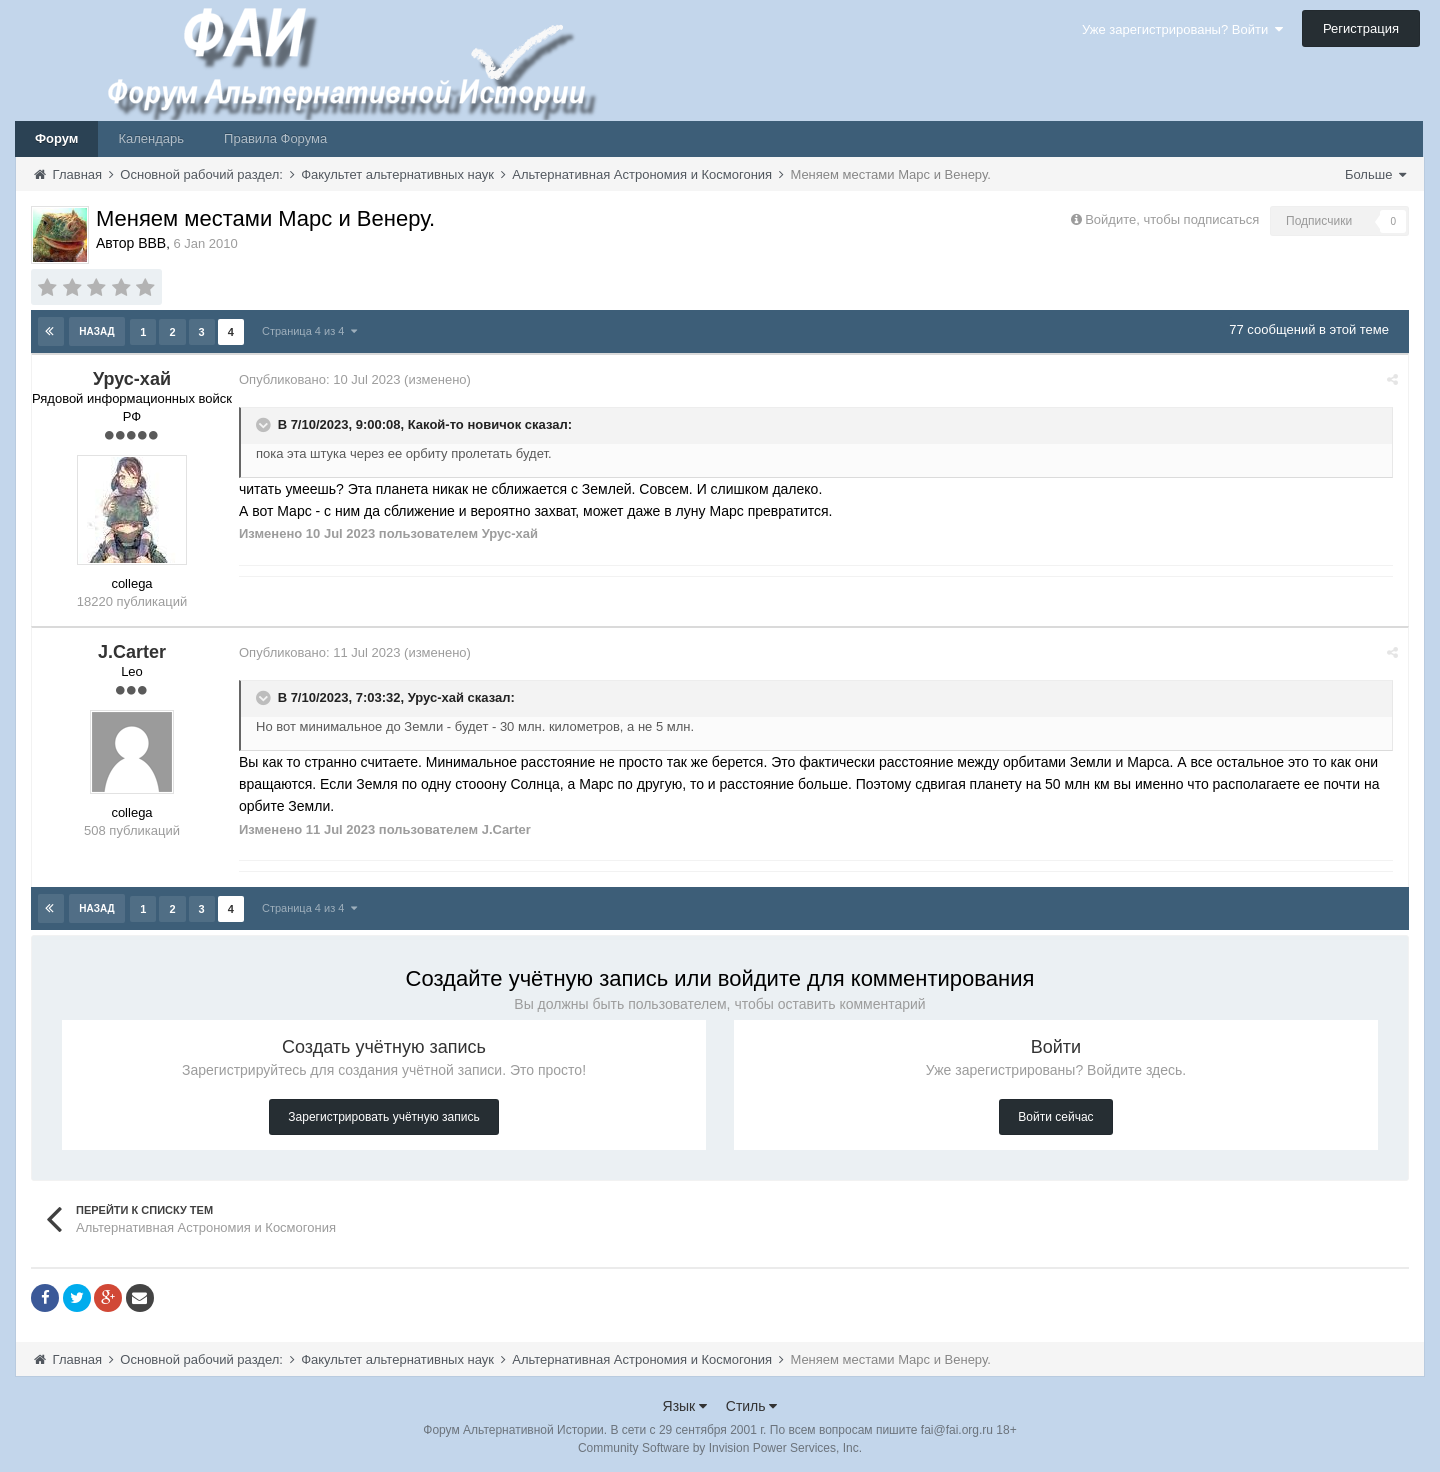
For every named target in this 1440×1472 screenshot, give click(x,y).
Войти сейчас (1055, 1112)
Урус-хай (444, 695)
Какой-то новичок (472, 422)
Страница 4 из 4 (307, 330)
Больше (1375, 174)
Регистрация (1361, 28)
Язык (685, 1401)
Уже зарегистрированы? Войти (1182, 29)
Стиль (752, 1401)
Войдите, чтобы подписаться (1172, 219)
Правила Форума (275, 138)
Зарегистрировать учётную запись (383, 1112)
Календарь (151, 138)
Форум (56, 138)
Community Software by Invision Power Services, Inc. (720, 1443)
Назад (97, 330)
